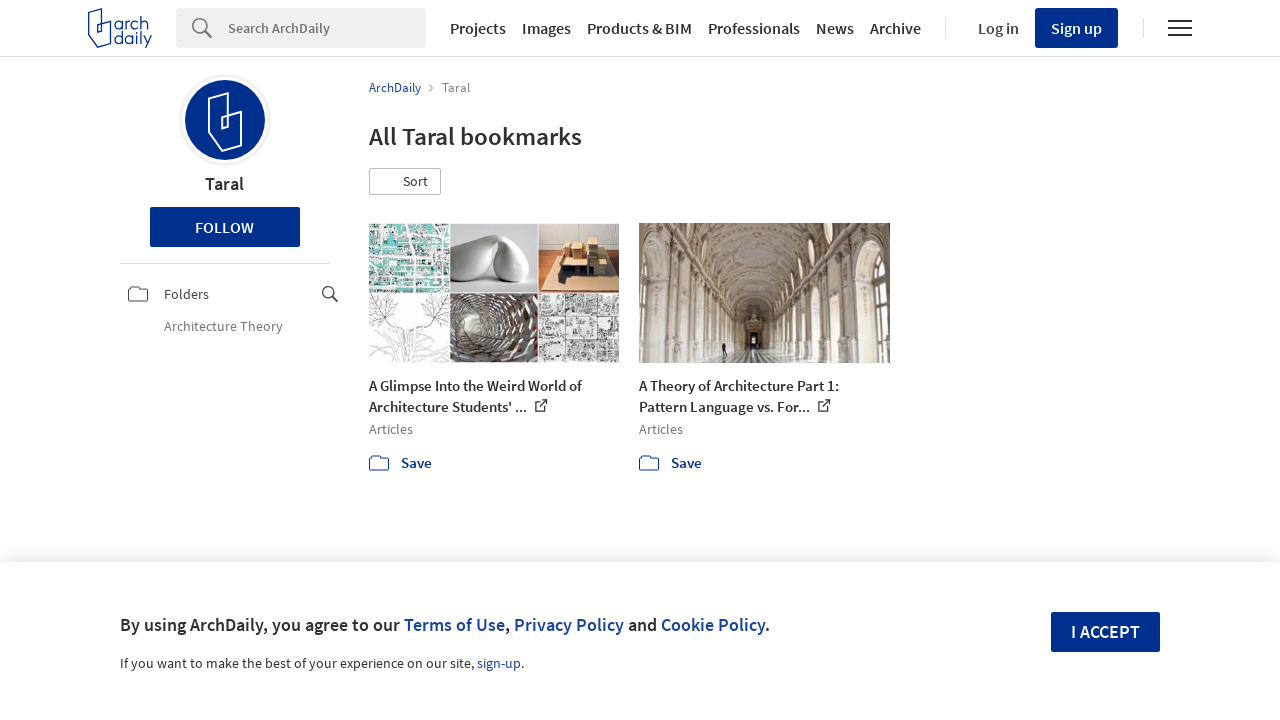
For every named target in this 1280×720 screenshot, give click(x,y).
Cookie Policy (713, 624)
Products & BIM (639, 28)
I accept (1105, 631)
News (835, 28)
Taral (224, 183)
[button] (405, 182)
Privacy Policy (569, 624)
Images (546, 28)
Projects (478, 28)
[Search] (327, 28)
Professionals (754, 28)
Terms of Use (454, 624)
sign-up (499, 663)
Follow (224, 227)
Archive (895, 28)
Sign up (1076, 28)
